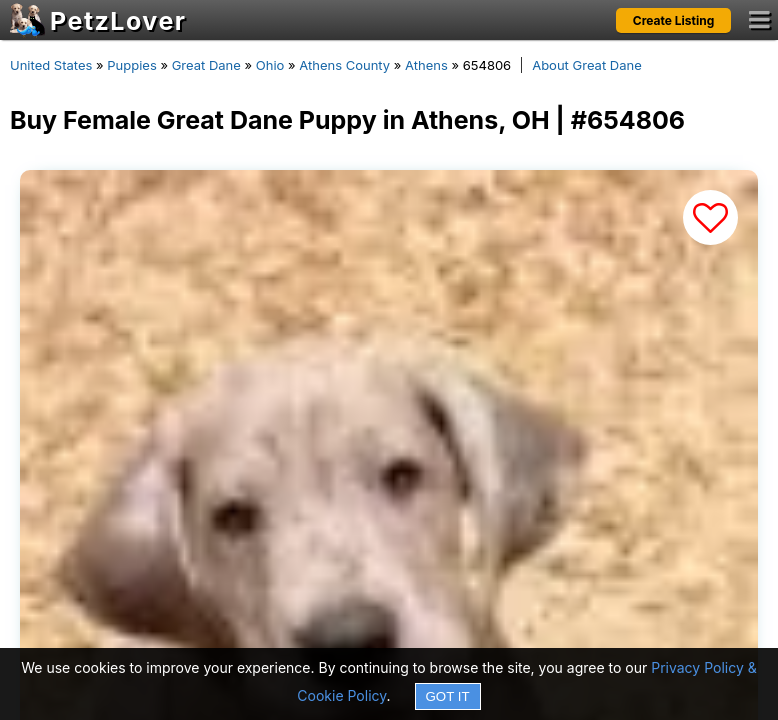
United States (51, 65)
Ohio (270, 65)
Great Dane (206, 65)
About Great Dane (587, 65)
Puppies (132, 65)
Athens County (344, 65)
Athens (426, 65)
